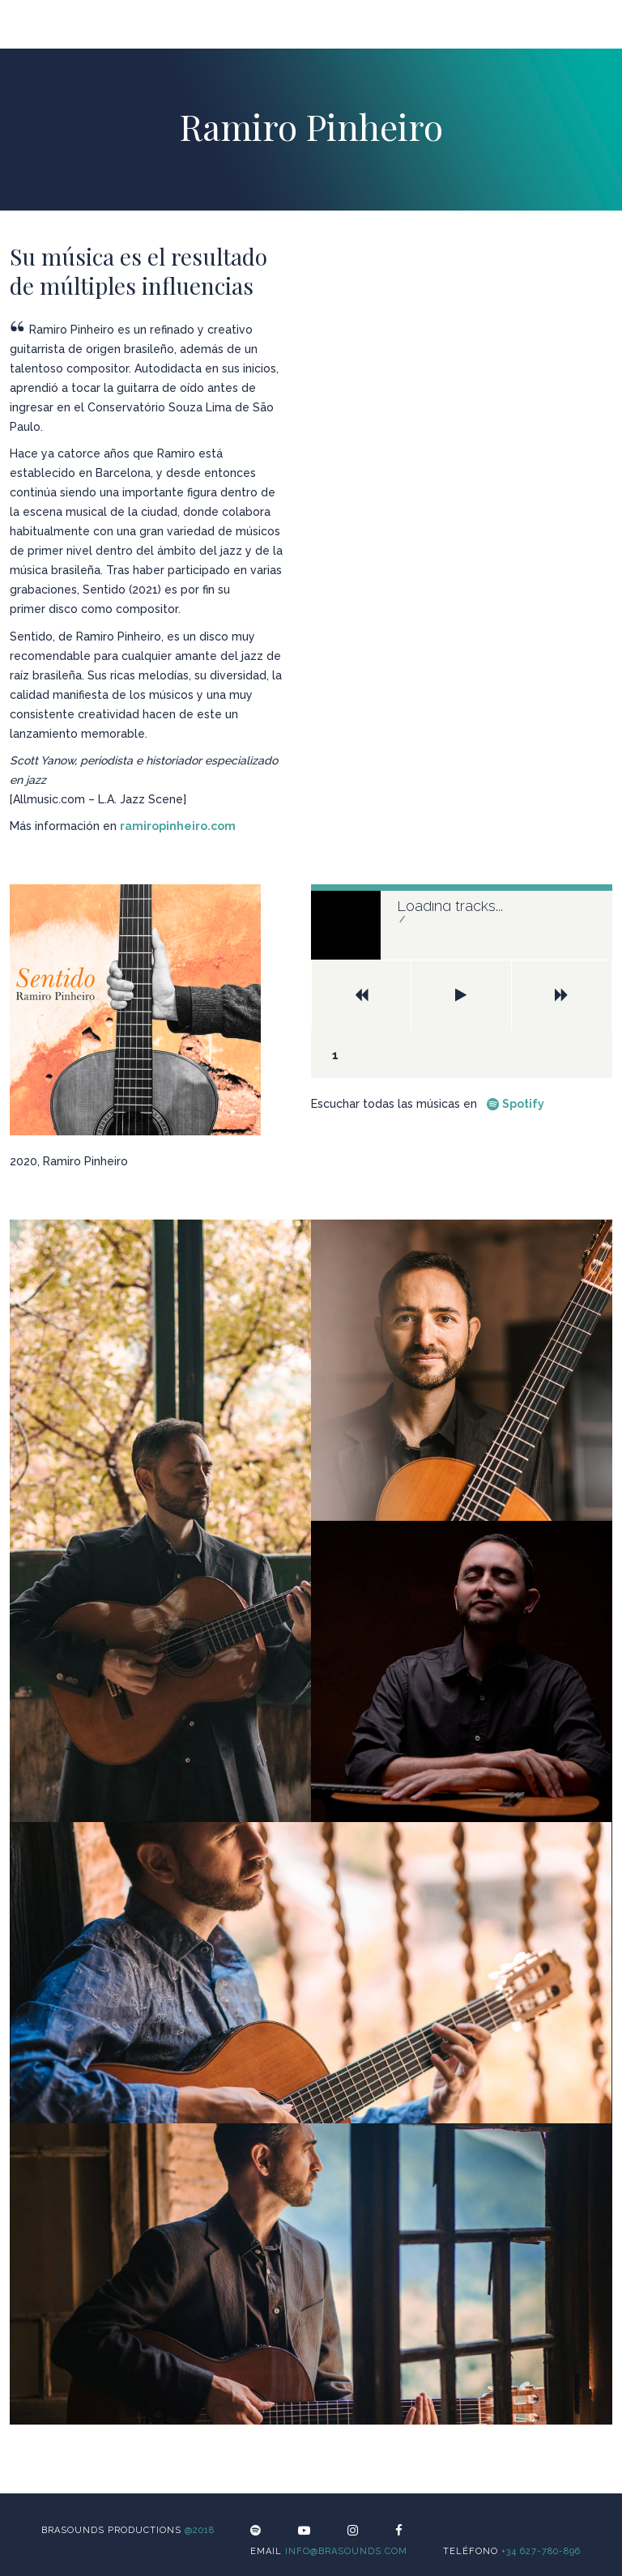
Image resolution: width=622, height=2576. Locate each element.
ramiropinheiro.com (178, 826)
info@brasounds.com (346, 2551)
